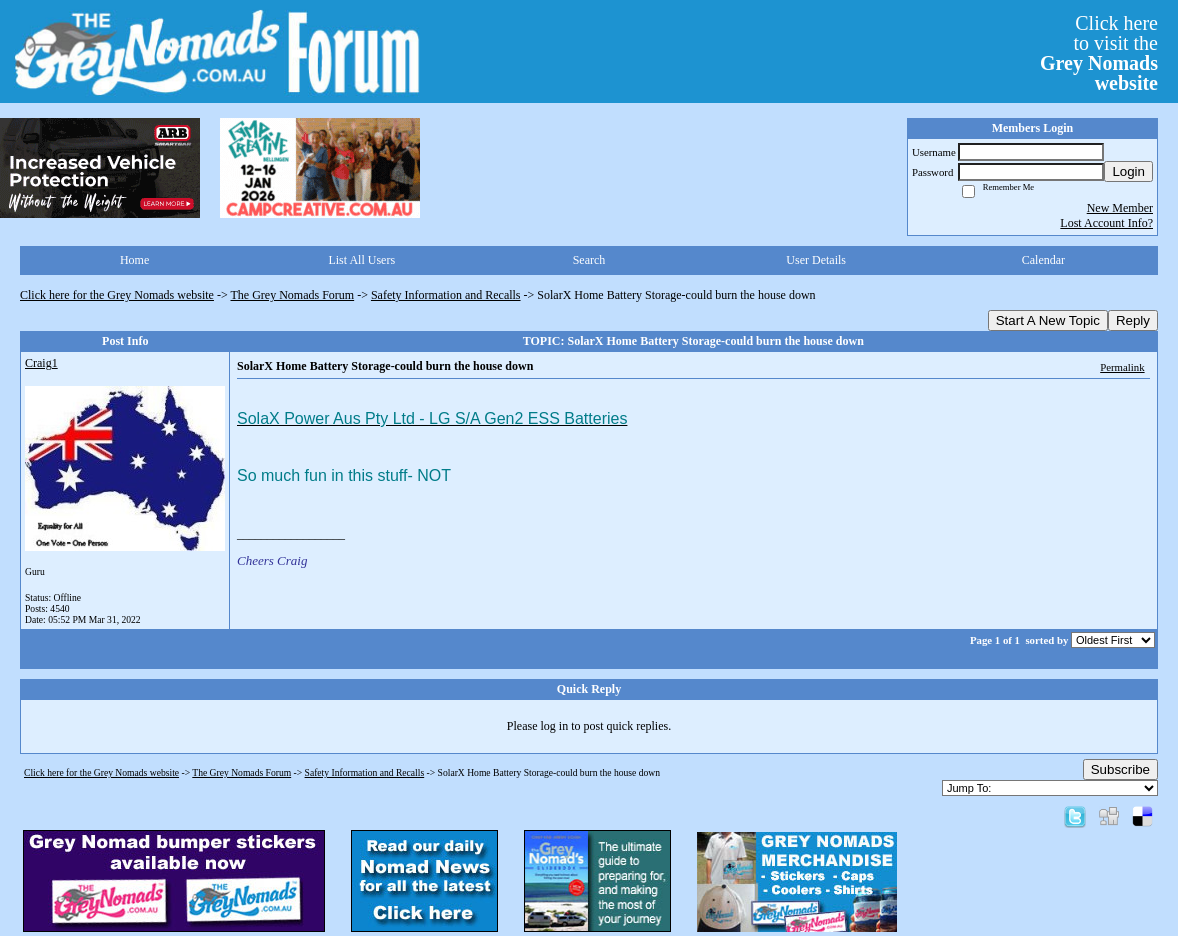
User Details (816, 260)
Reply (1133, 320)
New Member (1120, 208)
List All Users (361, 260)
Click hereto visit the (1099, 53)
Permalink (1122, 367)
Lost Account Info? (1106, 223)
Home (134, 260)
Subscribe (1120, 769)
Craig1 (41, 363)
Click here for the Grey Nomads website (117, 295)
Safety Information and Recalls (446, 295)
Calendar (1043, 260)
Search (589, 260)
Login (1128, 171)
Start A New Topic (1048, 320)
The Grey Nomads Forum (293, 295)
